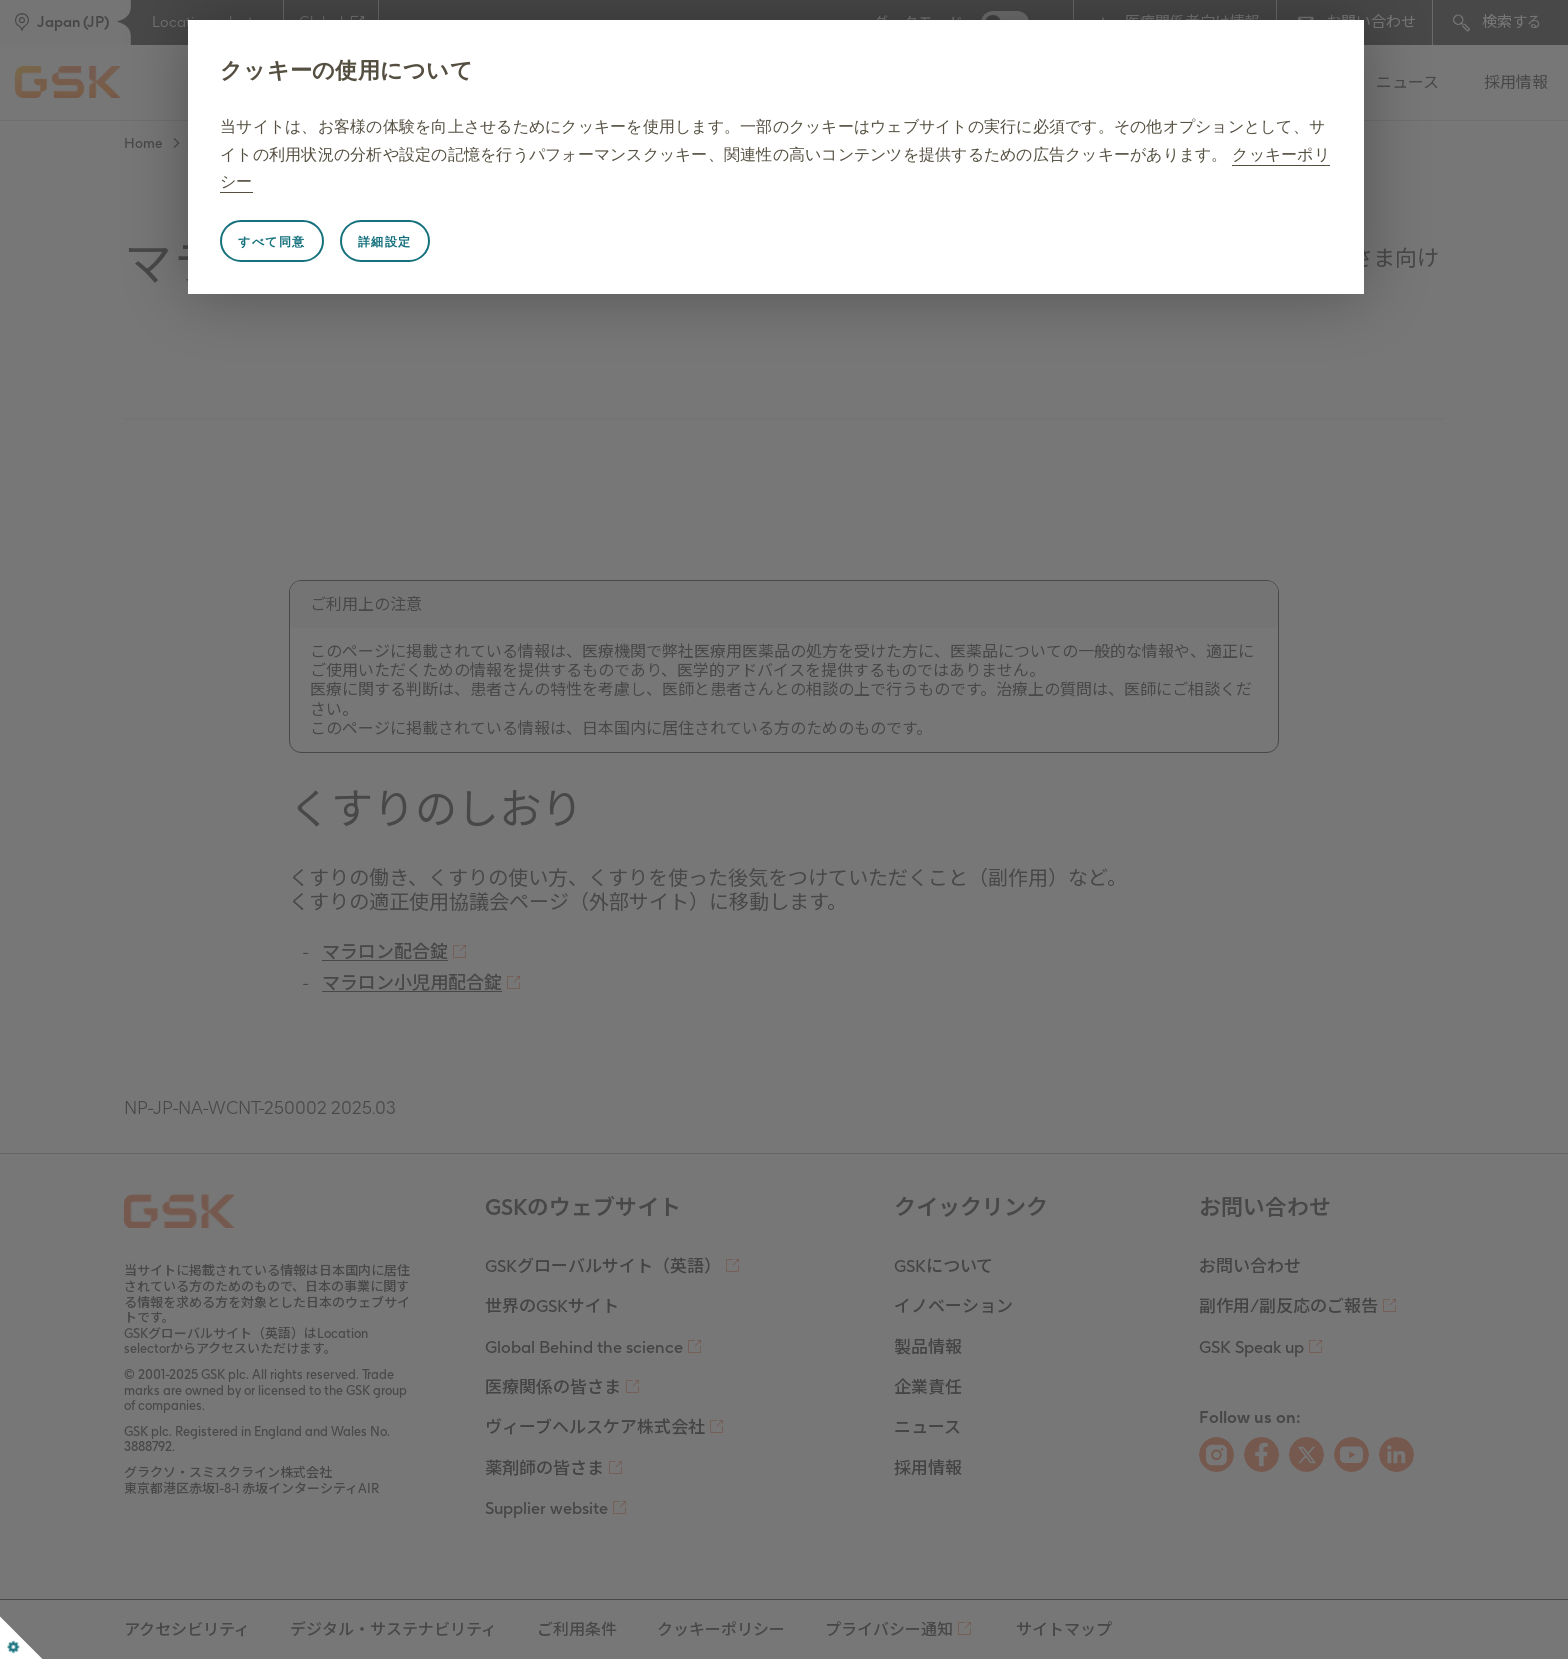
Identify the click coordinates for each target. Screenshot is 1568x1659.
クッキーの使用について (346, 70)
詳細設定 (385, 242)
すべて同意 (272, 242)
